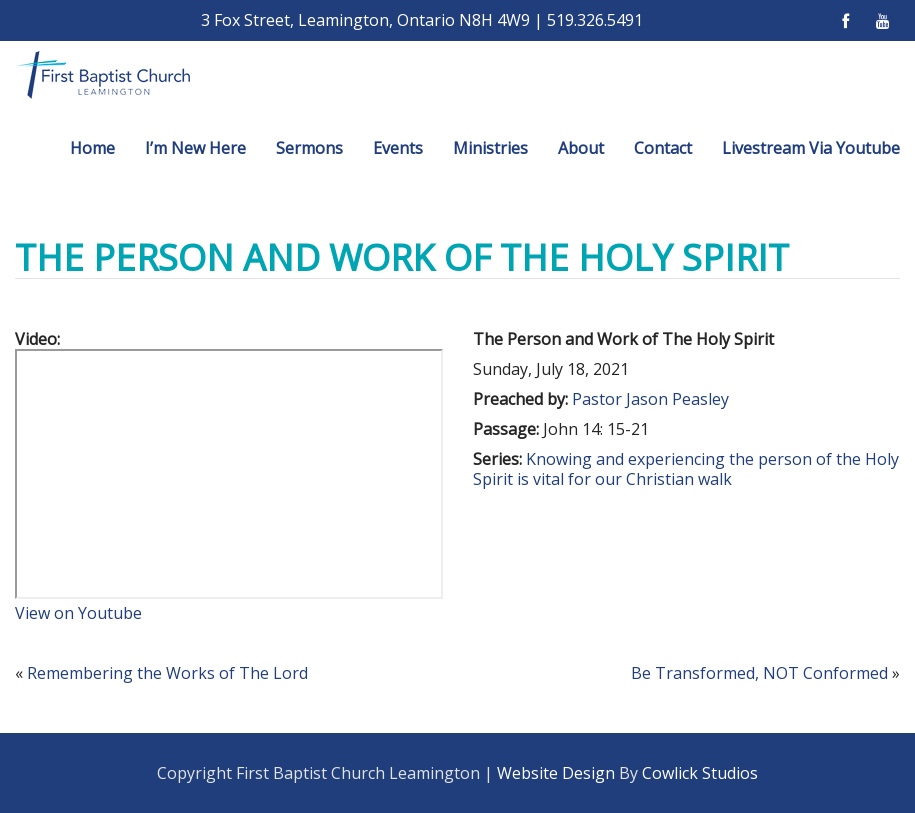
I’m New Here (195, 148)
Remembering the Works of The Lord (167, 673)
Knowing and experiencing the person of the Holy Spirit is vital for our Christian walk (686, 469)
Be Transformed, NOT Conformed (759, 673)
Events (398, 148)
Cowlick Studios (700, 773)
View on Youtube (78, 613)
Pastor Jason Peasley (650, 399)
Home (92, 148)
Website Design (556, 773)
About (581, 148)
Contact (663, 148)
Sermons (309, 148)
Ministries (490, 148)
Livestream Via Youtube (811, 148)
